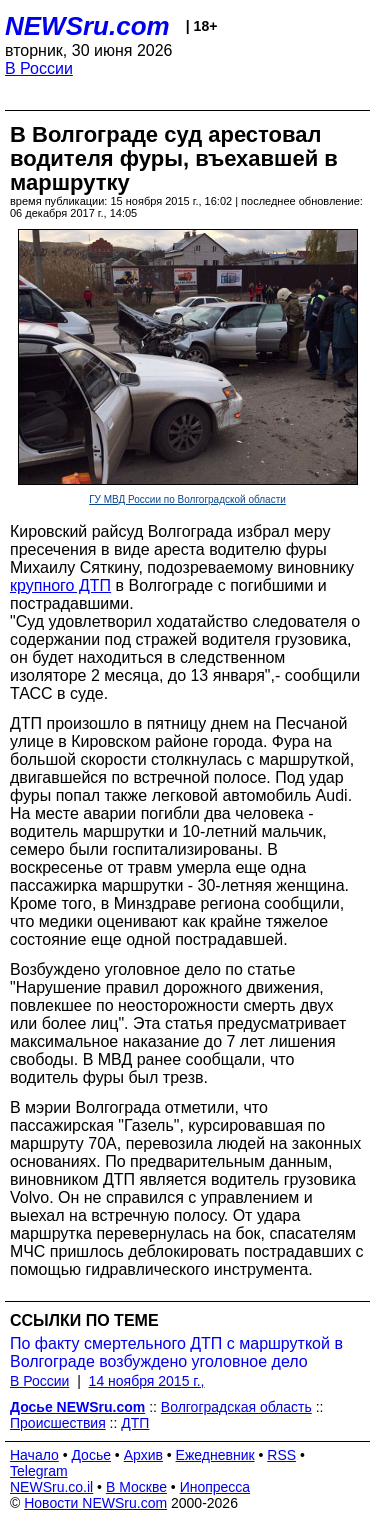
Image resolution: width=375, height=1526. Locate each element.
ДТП (135, 1423)
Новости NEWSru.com (95, 1503)
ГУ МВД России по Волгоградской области (187, 499)
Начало (34, 1455)
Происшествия (58, 1423)
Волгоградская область (236, 1407)
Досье (91, 1455)
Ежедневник (215, 1455)
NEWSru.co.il (51, 1487)
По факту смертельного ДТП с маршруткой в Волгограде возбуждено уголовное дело (176, 1352)
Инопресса (215, 1487)
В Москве (136, 1487)
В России (39, 68)
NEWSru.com (87, 26)
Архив (143, 1455)
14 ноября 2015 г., (147, 1381)
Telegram (39, 1471)
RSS (281, 1455)
